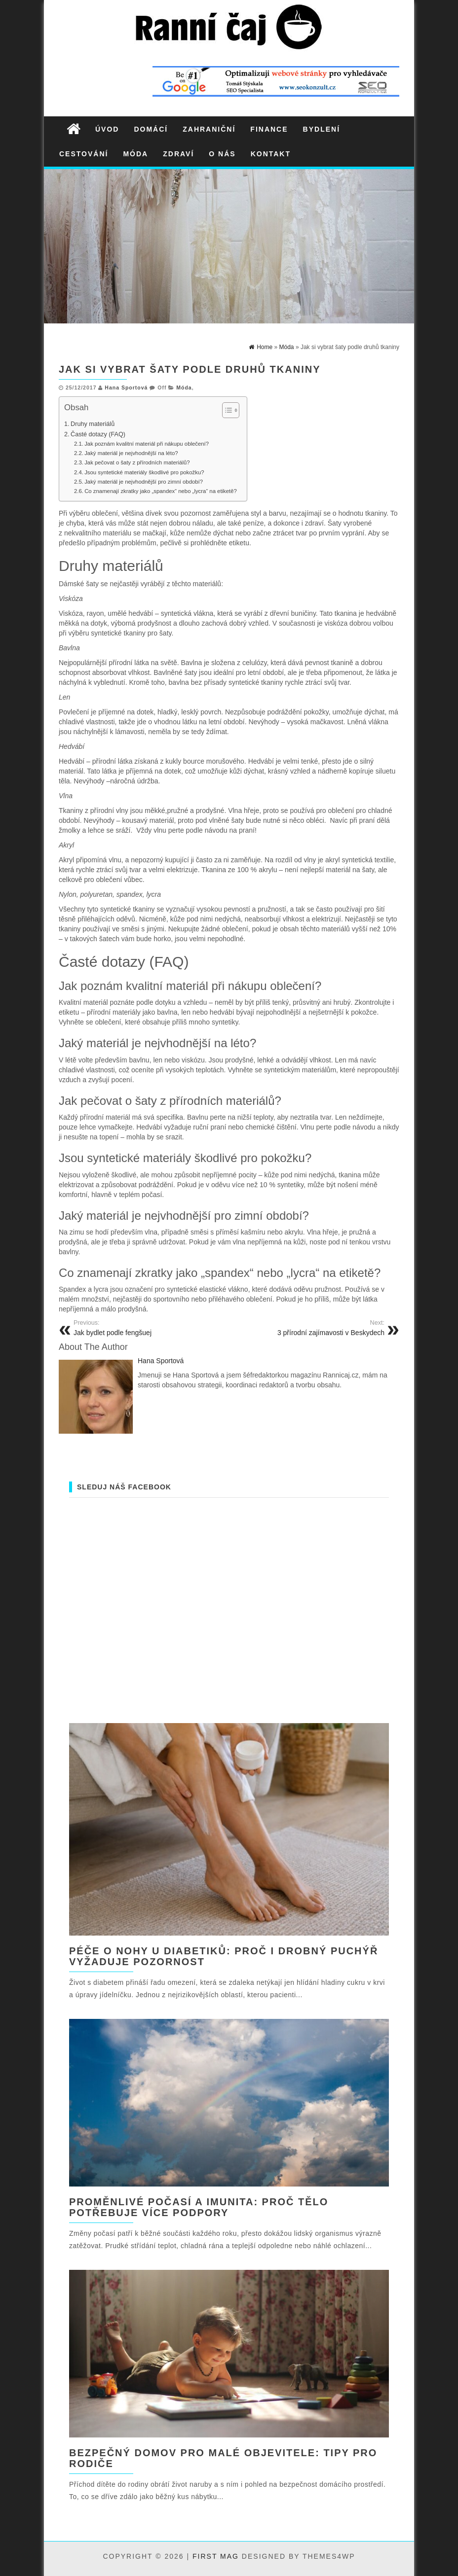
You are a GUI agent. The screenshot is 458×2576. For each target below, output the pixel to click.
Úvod (107, 129)
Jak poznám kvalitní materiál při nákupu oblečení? (146, 444)
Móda (135, 154)
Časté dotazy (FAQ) (98, 434)
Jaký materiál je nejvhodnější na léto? (131, 453)
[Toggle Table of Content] (226, 410)
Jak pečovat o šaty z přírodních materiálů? (137, 462)
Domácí (151, 129)
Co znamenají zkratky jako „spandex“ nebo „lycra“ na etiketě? (160, 491)
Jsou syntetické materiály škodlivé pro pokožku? (144, 472)
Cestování (83, 154)
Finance (269, 129)
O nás (222, 154)
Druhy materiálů (92, 424)
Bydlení (321, 129)
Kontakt (271, 154)
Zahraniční (209, 129)
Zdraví (178, 154)
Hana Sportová (126, 387)
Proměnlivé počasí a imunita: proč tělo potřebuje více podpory (198, 2207)
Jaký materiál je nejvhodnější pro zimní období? (143, 482)
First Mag (215, 2556)
